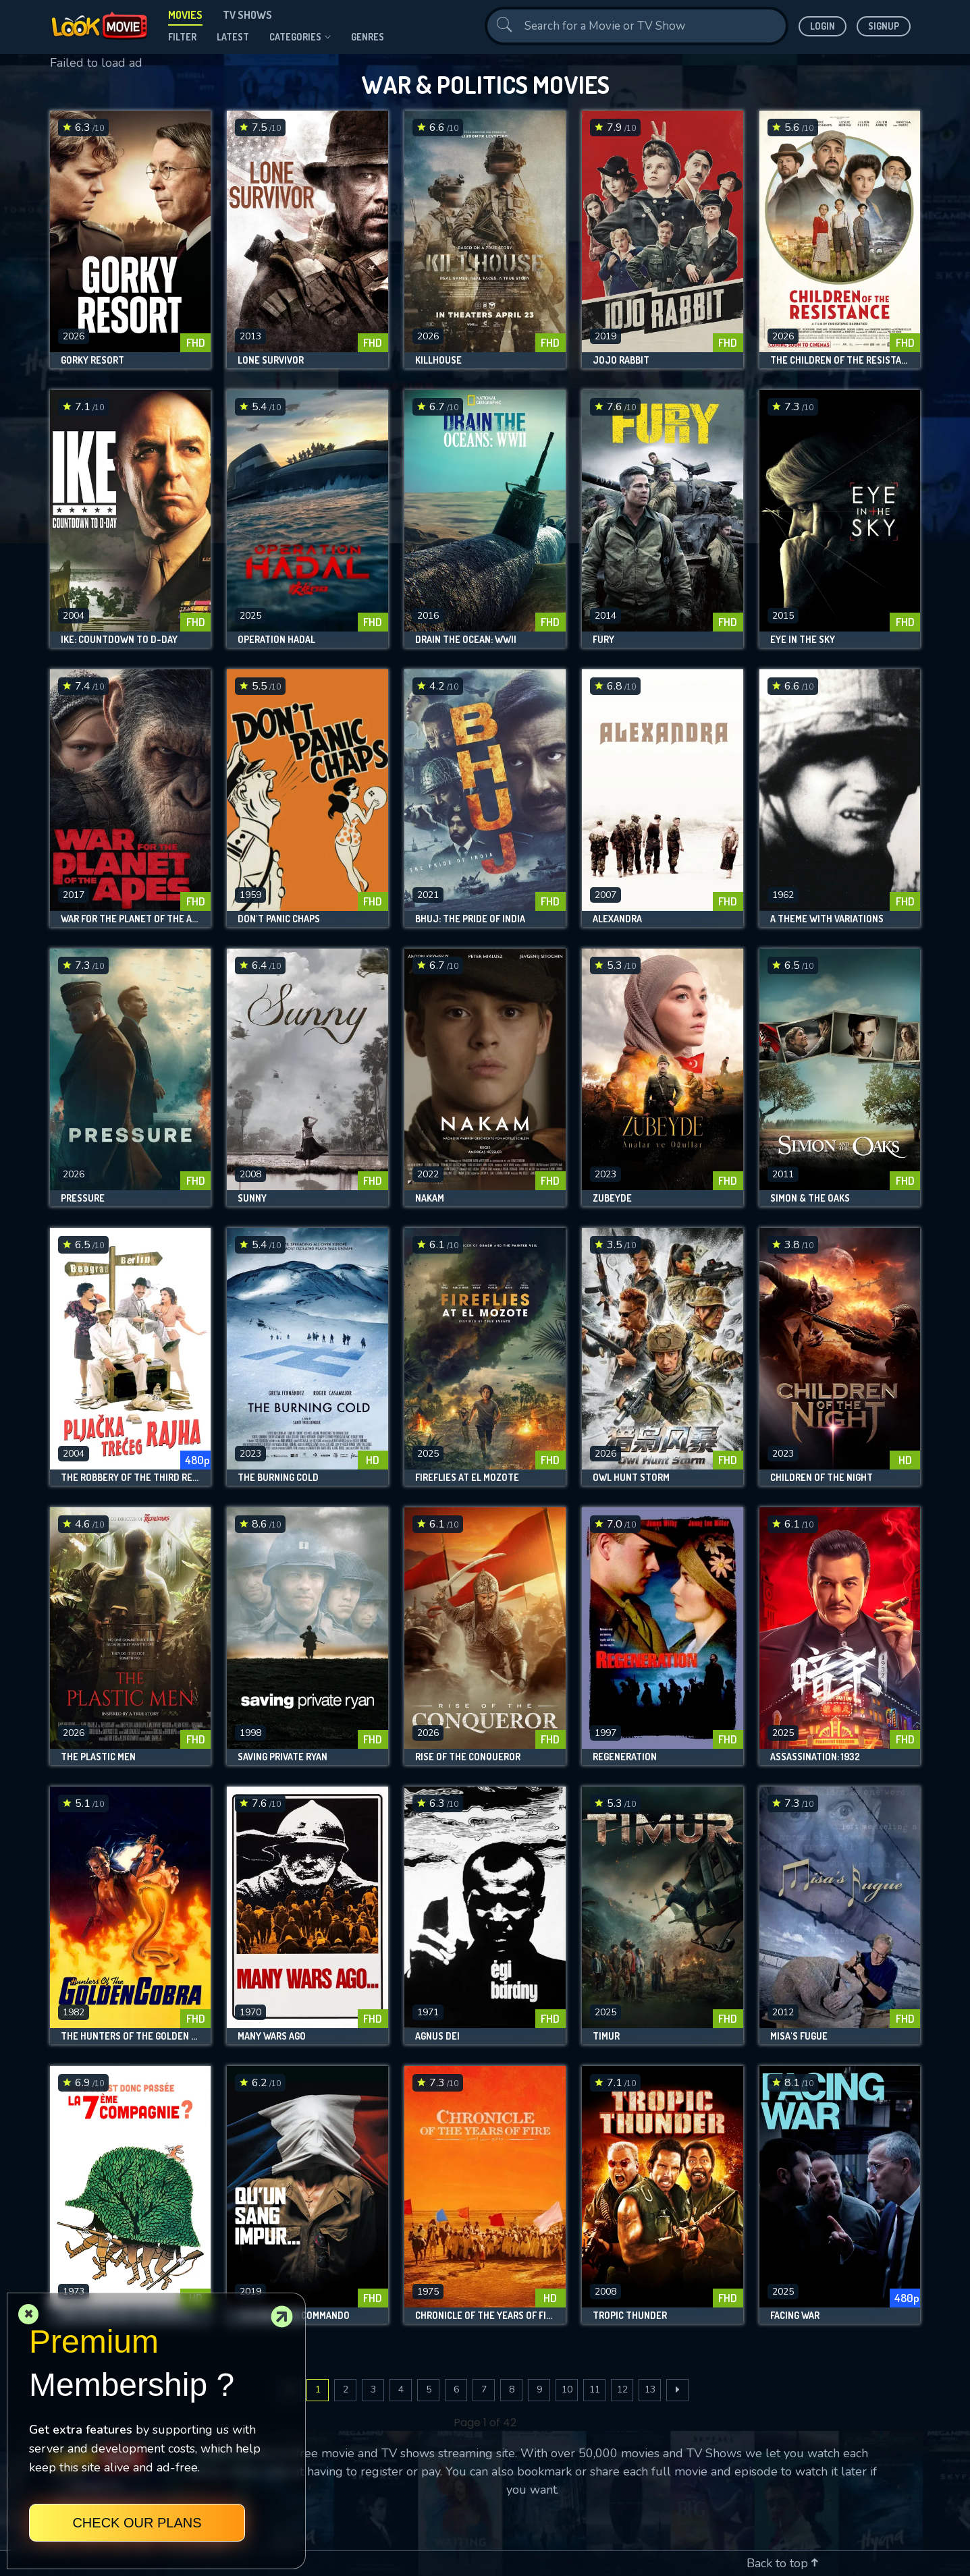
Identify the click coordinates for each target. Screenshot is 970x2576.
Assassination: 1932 (815, 1757)
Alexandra (617, 919)
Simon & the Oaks (810, 1198)
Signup (883, 26)
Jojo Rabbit (621, 360)
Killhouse (438, 360)
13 (650, 2389)
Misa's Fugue (799, 2036)
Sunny (252, 1198)
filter (182, 37)
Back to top (782, 2563)
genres (367, 37)
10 (567, 2389)
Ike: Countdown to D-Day (119, 639)
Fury (603, 639)
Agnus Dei (437, 2036)
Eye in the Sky (802, 639)
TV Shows (247, 15)
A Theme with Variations (827, 919)
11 (594, 2389)
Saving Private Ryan (282, 1757)
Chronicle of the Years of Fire (485, 2315)
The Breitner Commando (294, 2315)
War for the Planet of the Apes (130, 919)
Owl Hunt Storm (631, 1477)
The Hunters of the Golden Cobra (130, 2036)
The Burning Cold (278, 1477)
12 (622, 2389)
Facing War (794, 2315)
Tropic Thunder (630, 2315)
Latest (233, 37)
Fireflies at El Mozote (467, 1477)
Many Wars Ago (272, 2036)
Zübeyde (612, 1198)
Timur (606, 2036)
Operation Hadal (276, 639)
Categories (300, 37)
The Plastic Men (98, 1757)
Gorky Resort (92, 360)
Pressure (83, 1198)
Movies (185, 15)
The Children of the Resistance (840, 360)
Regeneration (625, 1757)
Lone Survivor (271, 360)
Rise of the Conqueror (467, 1757)
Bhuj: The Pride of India (470, 919)
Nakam (429, 1198)
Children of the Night (821, 1477)
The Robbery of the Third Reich (130, 1477)
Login (822, 26)
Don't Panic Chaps (279, 919)
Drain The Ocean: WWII (465, 639)
